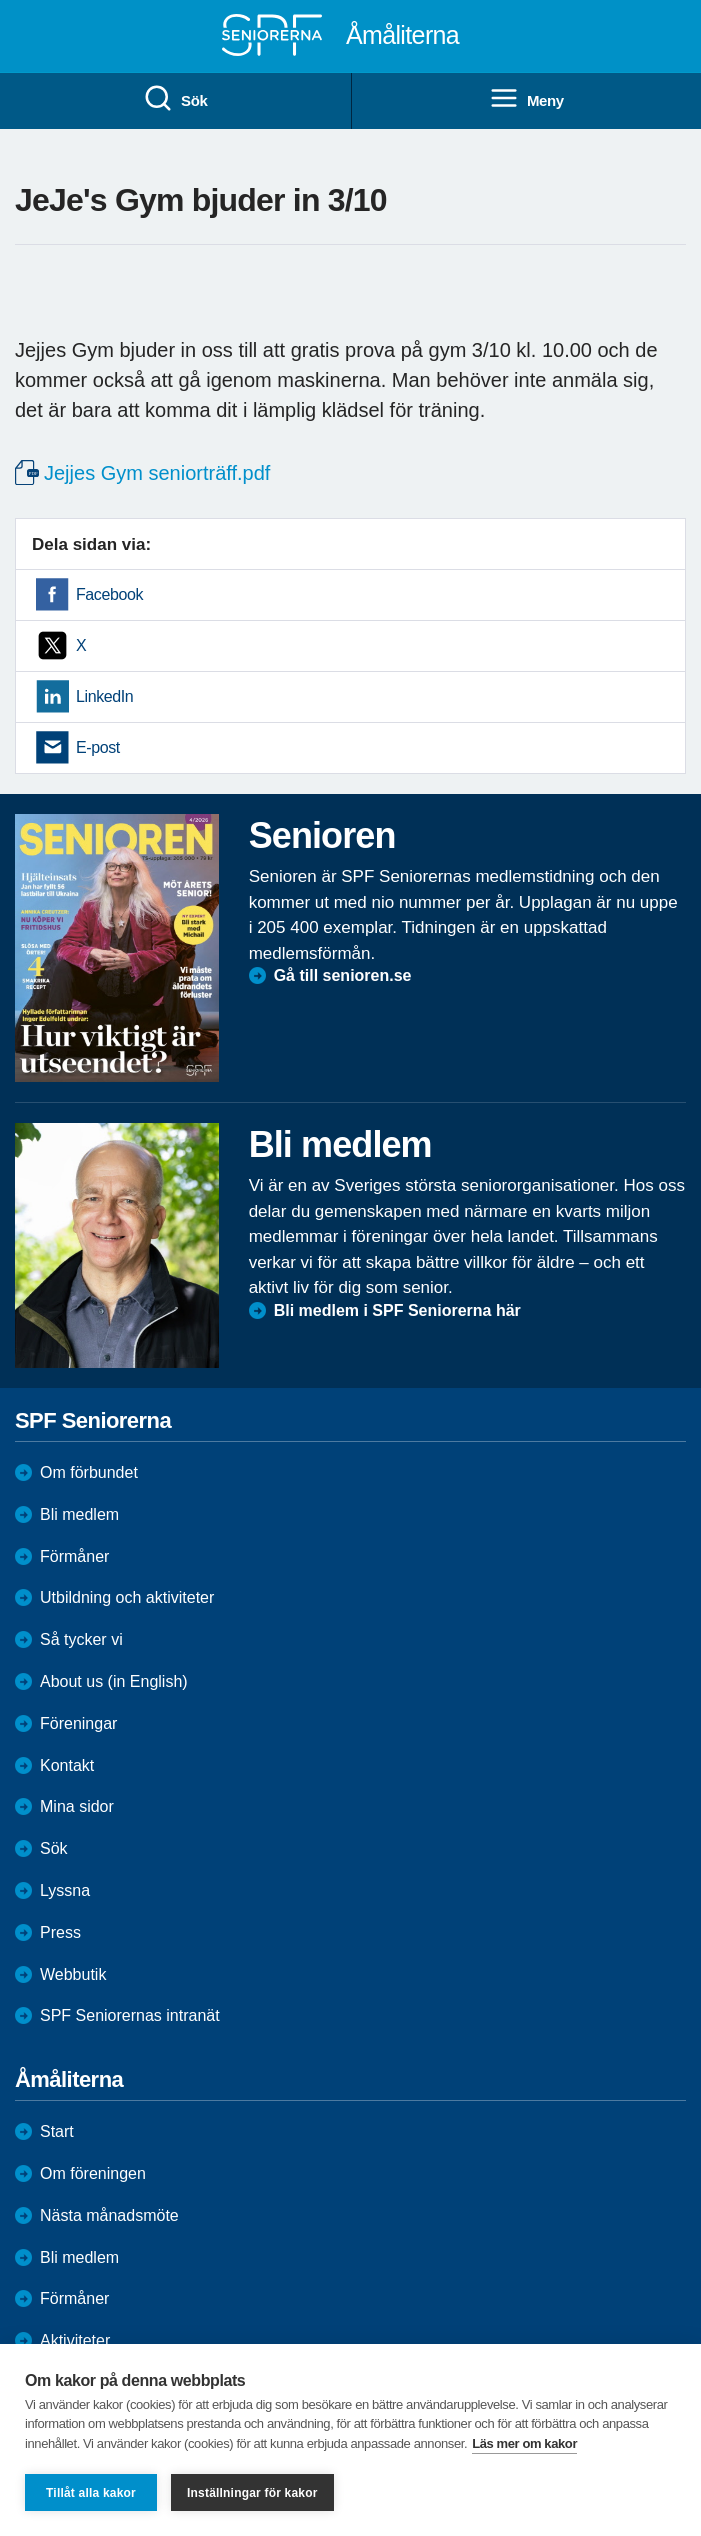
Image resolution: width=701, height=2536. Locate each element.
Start (57, 2131)
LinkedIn (104, 696)
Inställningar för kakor (252, 2493)
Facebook (109, 594)
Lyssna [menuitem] (65, 1890)
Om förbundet (89, 1472)
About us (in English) (114, 1681)
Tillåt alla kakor (91, 2493)
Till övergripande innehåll (0, 0)
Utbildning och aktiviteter (127, 1597)
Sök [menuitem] (175, 99)
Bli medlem (79, 1514)
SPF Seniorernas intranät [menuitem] (130, 2015)
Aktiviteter (75, 2340)
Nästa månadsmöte (109, 2215)
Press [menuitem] (60, 1932)
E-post (98, 747)
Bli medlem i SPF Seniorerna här (397, 1310)
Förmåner (74, 1556)
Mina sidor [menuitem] (77, 1806)
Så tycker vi (81, 1639)
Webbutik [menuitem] (73, 1974)
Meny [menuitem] (526, 99)
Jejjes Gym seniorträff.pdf (157, 473)
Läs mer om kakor (524, 2443)
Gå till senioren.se (343, 975)
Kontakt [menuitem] (67, 1765)
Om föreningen (93, 2173)
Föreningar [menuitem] (78, 1723)
